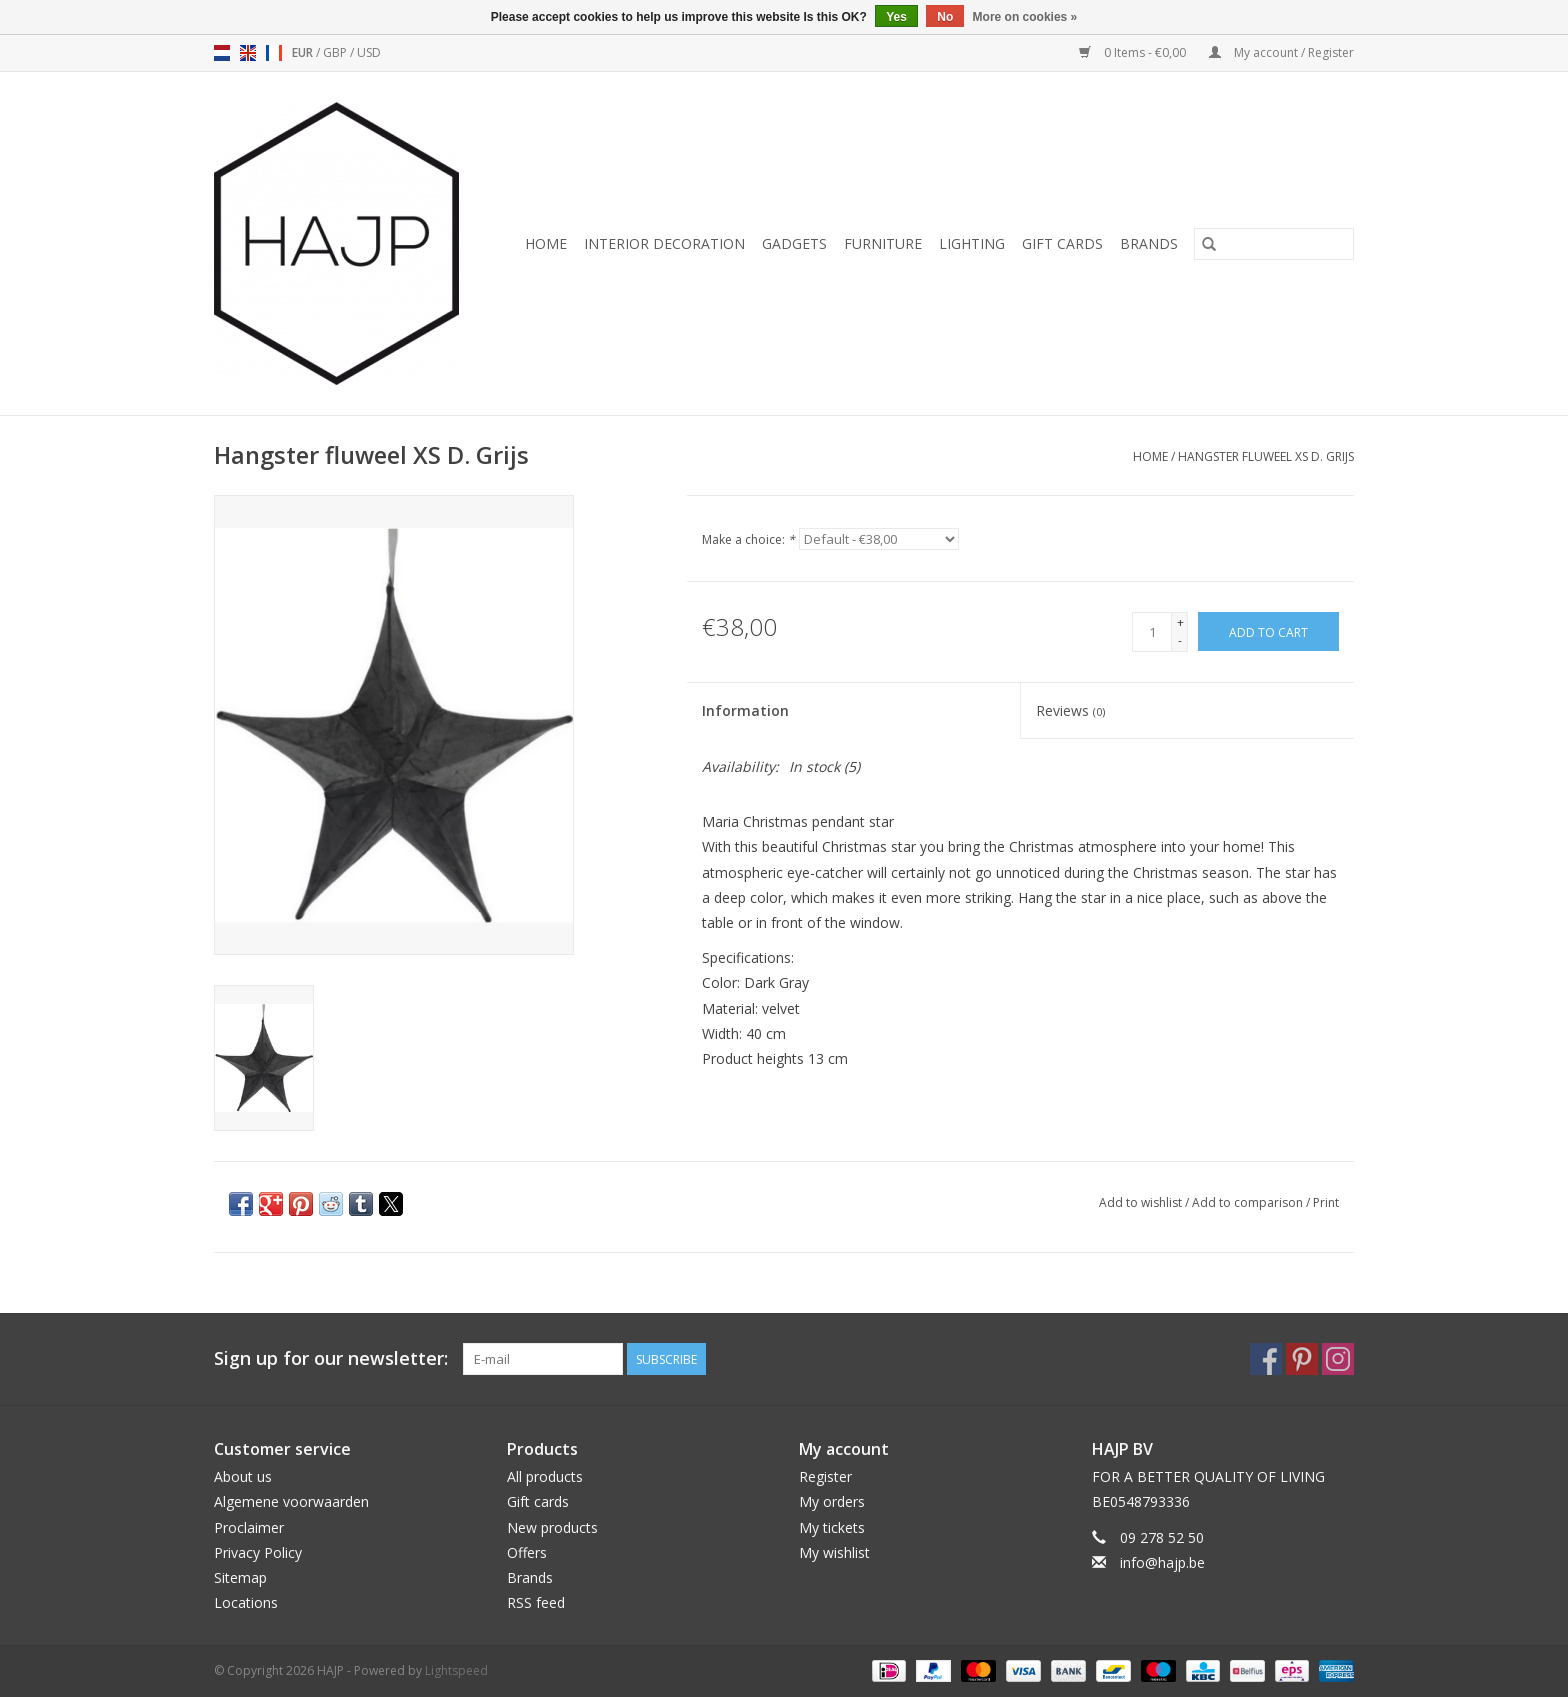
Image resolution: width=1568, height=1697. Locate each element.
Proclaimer (249, 1527)
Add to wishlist (1142, 1202)
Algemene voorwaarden (291, 1501)
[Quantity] (1152, 632)
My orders (832, 1501)
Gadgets (794, 243)
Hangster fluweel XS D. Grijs (1266, 456)
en (248, 53)
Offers (527, 1552)
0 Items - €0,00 (1134, 52)
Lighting (972, 243)
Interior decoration (664, 243)
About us (243, 1476)
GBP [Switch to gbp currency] (336, 52)
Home (546, 243)
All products (545, 1476)
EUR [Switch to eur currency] (304, 52)
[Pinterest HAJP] (1302, 1359)
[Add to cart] (1268, 631)
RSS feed (536, 1602)
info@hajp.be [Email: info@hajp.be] (1162, 1562)
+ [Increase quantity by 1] (1180, 622)
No (945, 17)
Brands (1149, 243)
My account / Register (1281, 52)
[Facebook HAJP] (1266, 1359)
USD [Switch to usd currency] (369, 52)
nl (222, 53)
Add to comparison (1249, 1202)
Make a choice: (748, 539)
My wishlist (834, 1552)
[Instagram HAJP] (1338, 1359)
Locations (246, 1602)
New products (552, 1527)
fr (274, 53)
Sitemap (240, 1577)
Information (745, 710)
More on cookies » (1025, 17)
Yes (896, 17)
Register (825, 1476)
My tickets (832, 1527)
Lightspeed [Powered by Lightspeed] (456, 1670)
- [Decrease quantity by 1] (1180, 640)
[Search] (1274, 244)
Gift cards (1062, 243)
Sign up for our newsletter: (331, 1358)
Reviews (1070, 710)
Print (1326, 1202)
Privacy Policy (258, 1552)
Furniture (883, 243)
